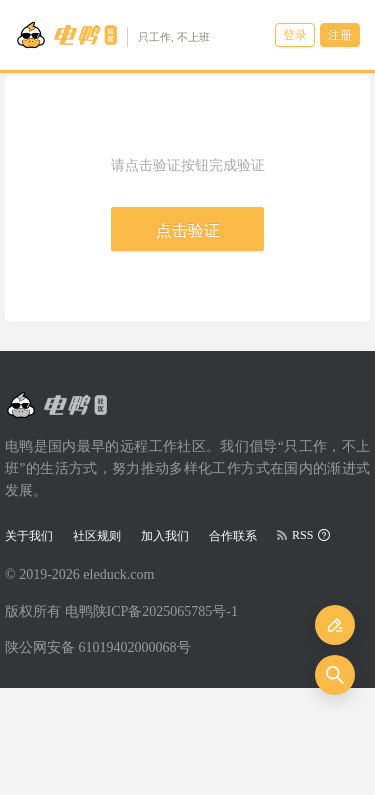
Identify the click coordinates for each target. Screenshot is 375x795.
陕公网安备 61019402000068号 (98, 647)
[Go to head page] (112, 35)
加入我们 (165, 536)
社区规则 (97, 536)
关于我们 (29, 536)
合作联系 (233, 536)
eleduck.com (118, 574)
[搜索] (335, 675)
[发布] (335, 625)
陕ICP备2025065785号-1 (165, 611)
